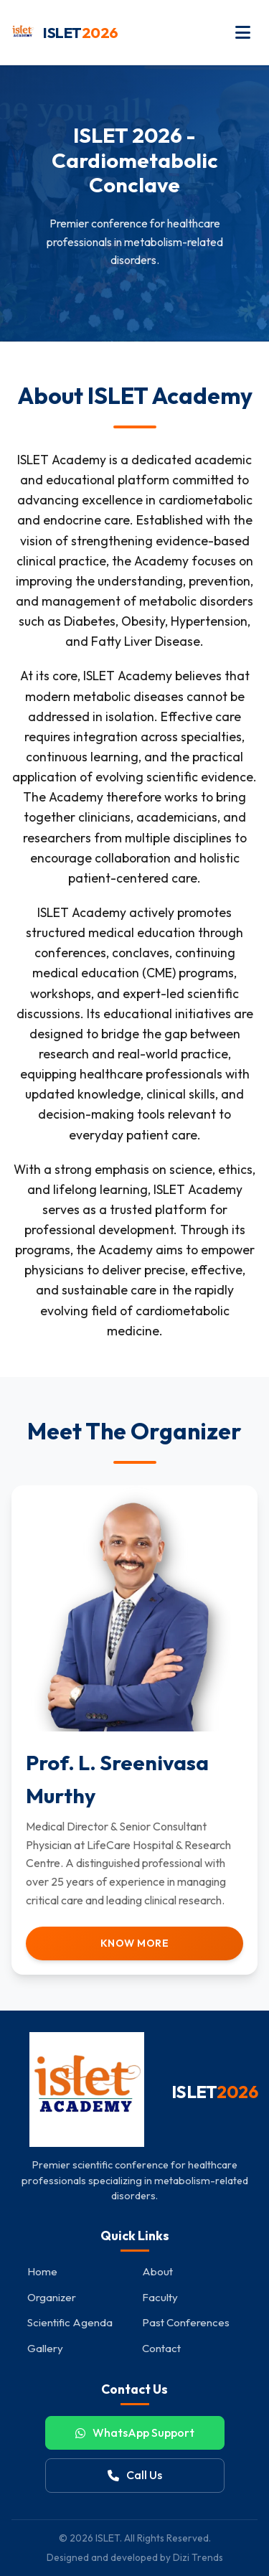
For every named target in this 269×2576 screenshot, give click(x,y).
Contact (161, 2348)
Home (42, 2271)
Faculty (160, 2297)
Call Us (135, 2475)
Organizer (51, 2297)
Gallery (45, 2348)
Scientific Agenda (70, 2322)
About (157, 2271)
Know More (134, 1943)
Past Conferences (186, 2322)
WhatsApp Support (134, 2432)
